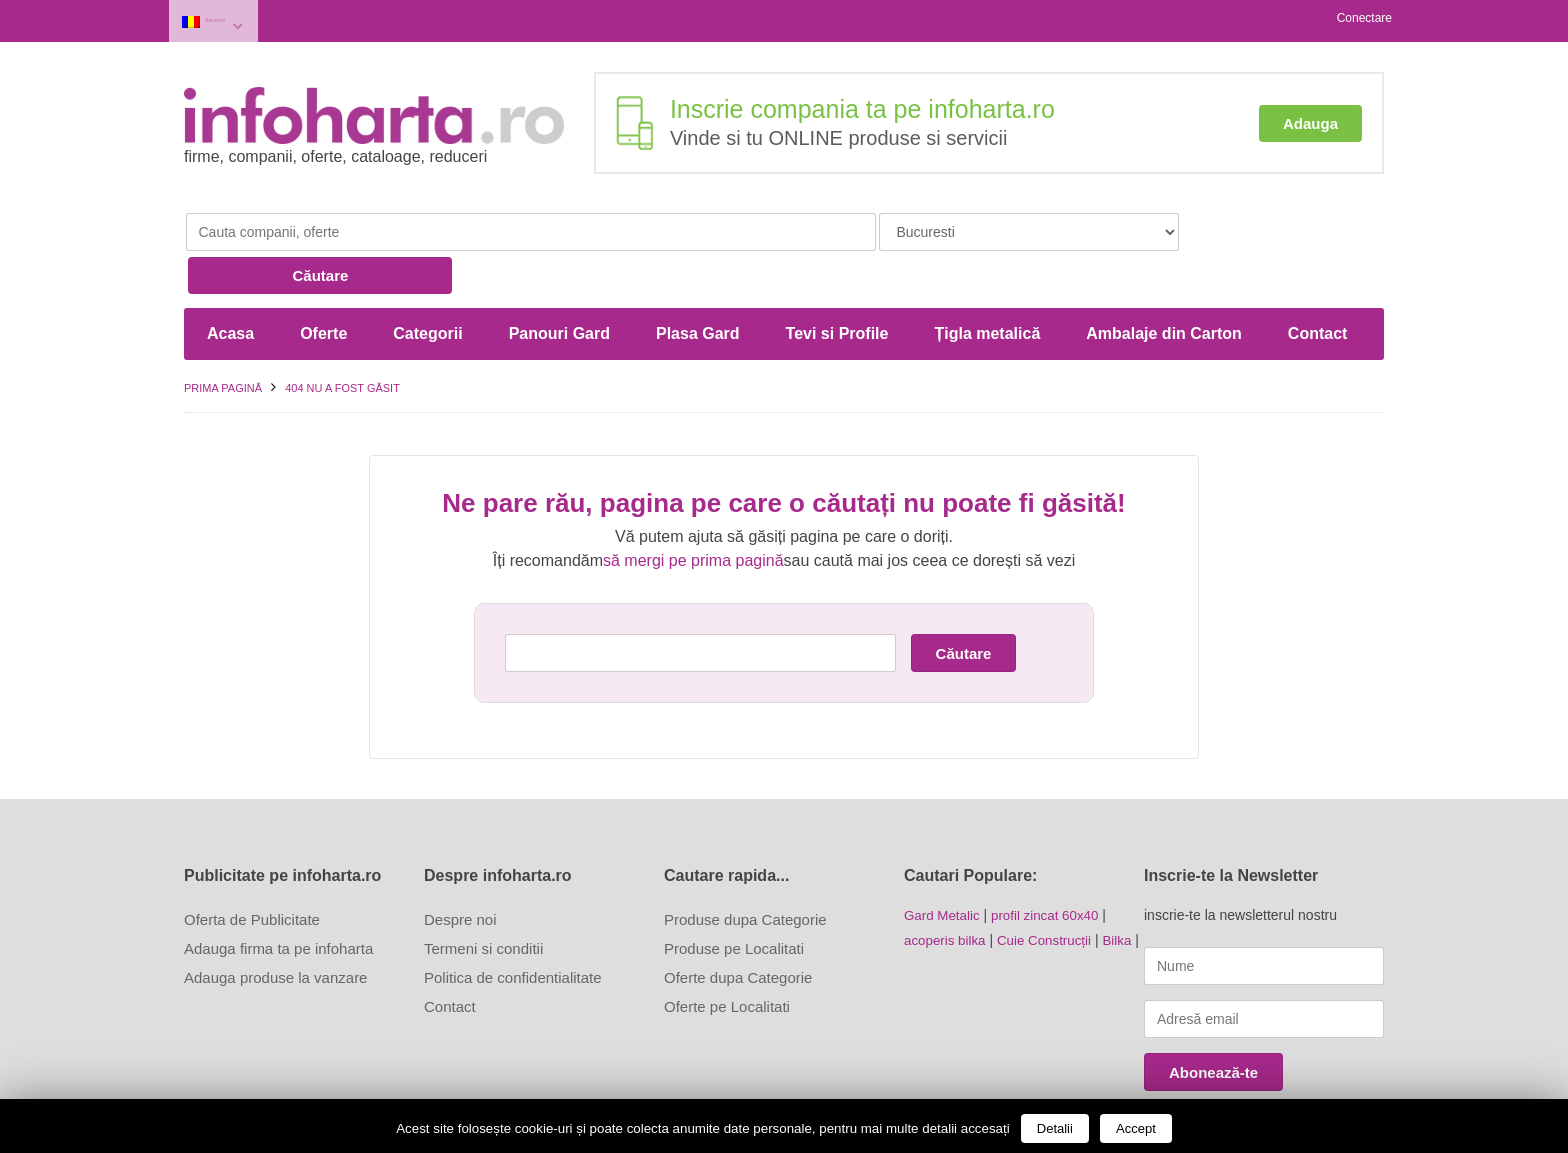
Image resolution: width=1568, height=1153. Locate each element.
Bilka (1126, 887)
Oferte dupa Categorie (738, 925)
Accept (1136, 1128)
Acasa (230, 281)
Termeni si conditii (483, 896)
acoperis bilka (947, 887)
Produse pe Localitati (734, 896)
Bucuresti (241, 18)
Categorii (427, 281)
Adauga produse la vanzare (275, 925)
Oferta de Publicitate (252, 867)
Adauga (1310, 117)
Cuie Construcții (1050, 887)
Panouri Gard (559, 281)
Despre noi (460, 867)
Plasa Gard (698, 281)
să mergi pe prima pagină (693, 508)
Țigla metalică (987, 281)
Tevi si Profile (837, 281)
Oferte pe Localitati (727, 954)
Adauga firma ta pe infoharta (278, 896)
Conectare (1364, 18)
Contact (1318, 281)
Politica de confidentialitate (513, 925)
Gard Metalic (943, 863)
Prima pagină (223, 336)
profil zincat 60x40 (1051, 863)
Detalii (1055, 1128)
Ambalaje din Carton (1164, 281)
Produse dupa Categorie (745, 867)
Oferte (323, 281)
